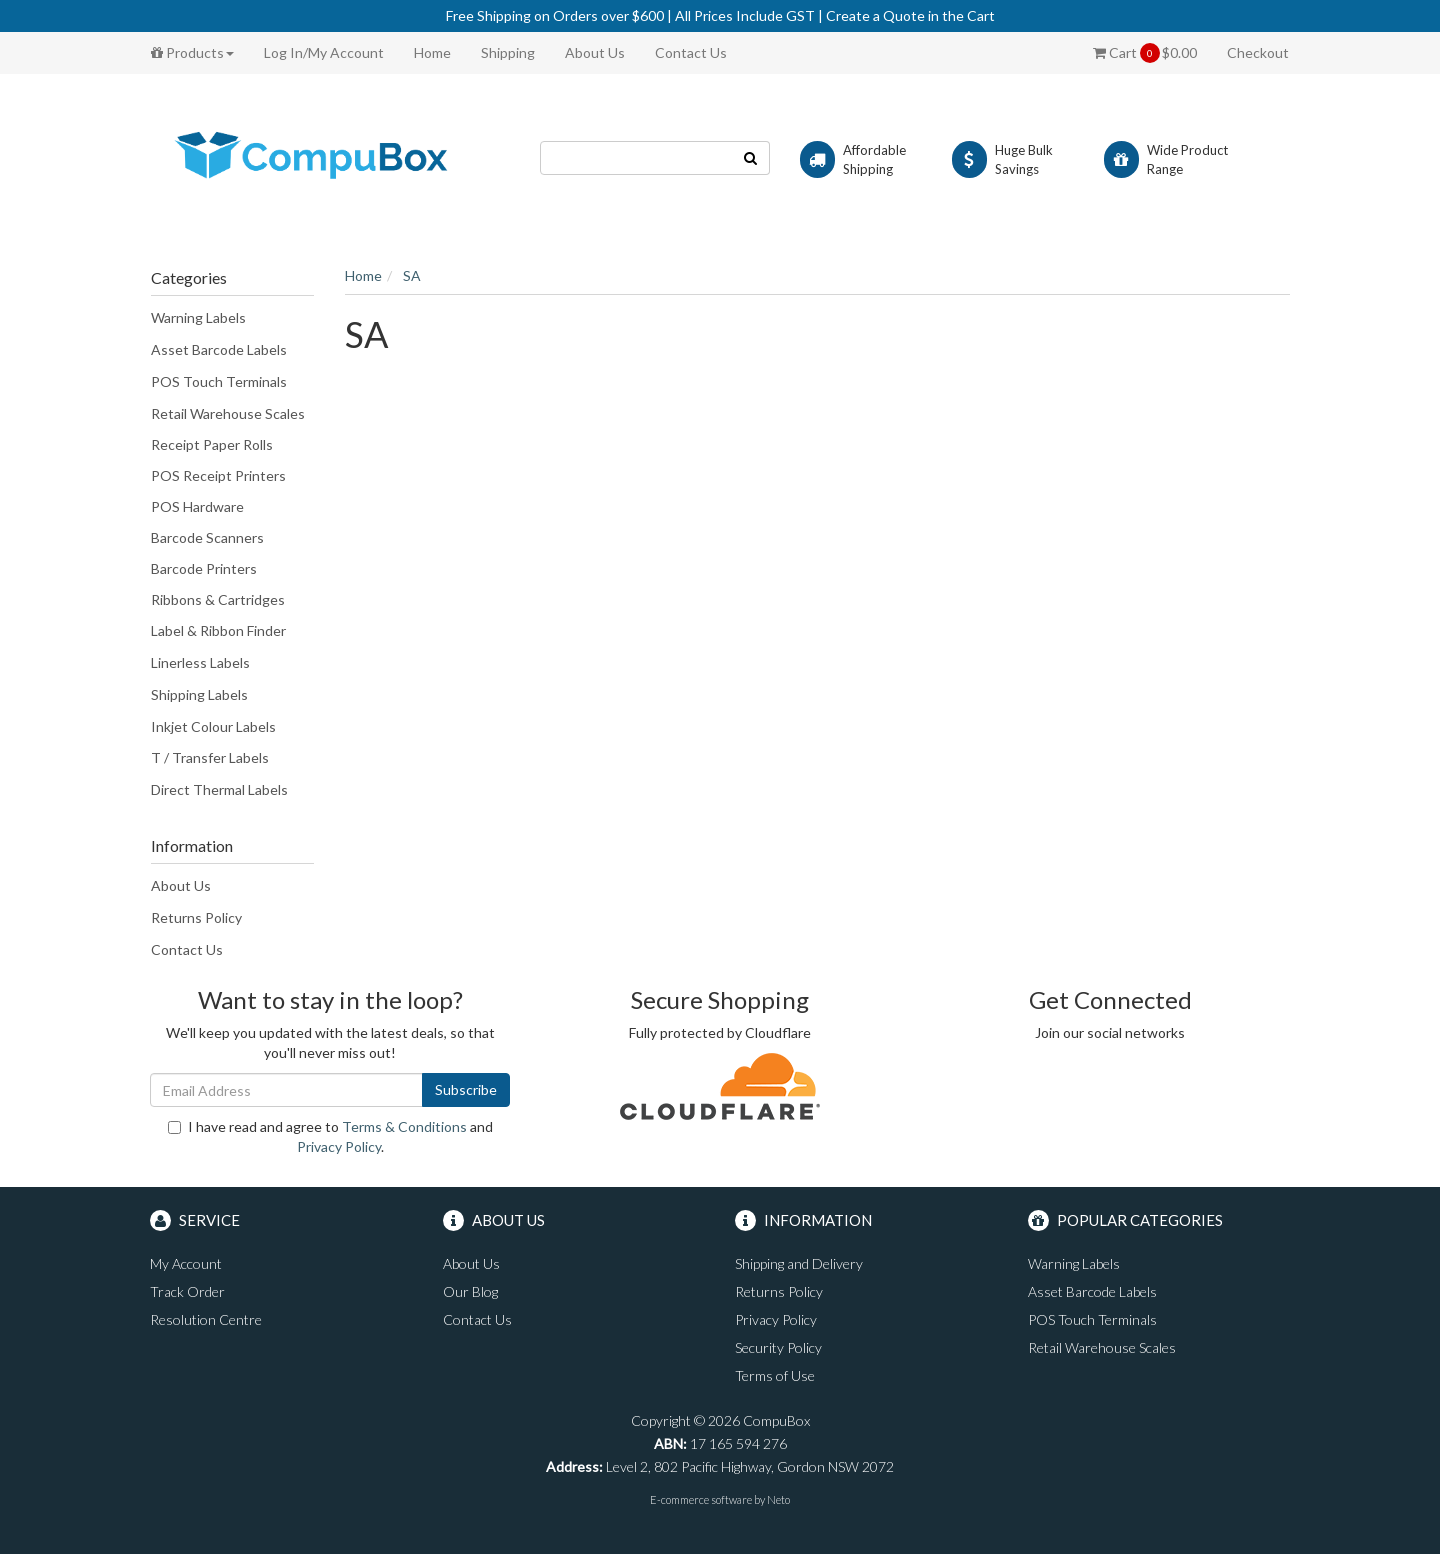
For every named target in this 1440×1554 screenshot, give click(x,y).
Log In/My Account (324, 52)
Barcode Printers (204, 568)
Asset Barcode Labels (219, 349)
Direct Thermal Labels (219, 789)
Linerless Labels (200, 662)
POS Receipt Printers (218, 475)
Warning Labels (198, 317)
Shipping (508, 52)
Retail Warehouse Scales (228, 413)
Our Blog (470, 1291)
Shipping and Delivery (799, 1263)
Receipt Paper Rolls (212, 444)
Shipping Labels (199, 694)
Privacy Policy (339, 1146)
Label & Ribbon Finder (218, 630)
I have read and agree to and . (330, 1136)
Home (432, 52)
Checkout (1258, 52)
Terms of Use (775, 1375)
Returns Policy (196, 917)
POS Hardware (197, 506)
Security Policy (778, 1347)
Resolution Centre (206, 1319)
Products (192, 52)
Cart (1145, 53)
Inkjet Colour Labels (213, 726)
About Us (595, 52)
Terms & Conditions (404, 1126)
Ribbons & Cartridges (218, 599)
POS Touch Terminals (219, 381)
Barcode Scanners (207, 537)
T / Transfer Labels (210, 757)
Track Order (187, 1291)
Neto (778, 1499)
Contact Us (691, 52)
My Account (186, 1263)
